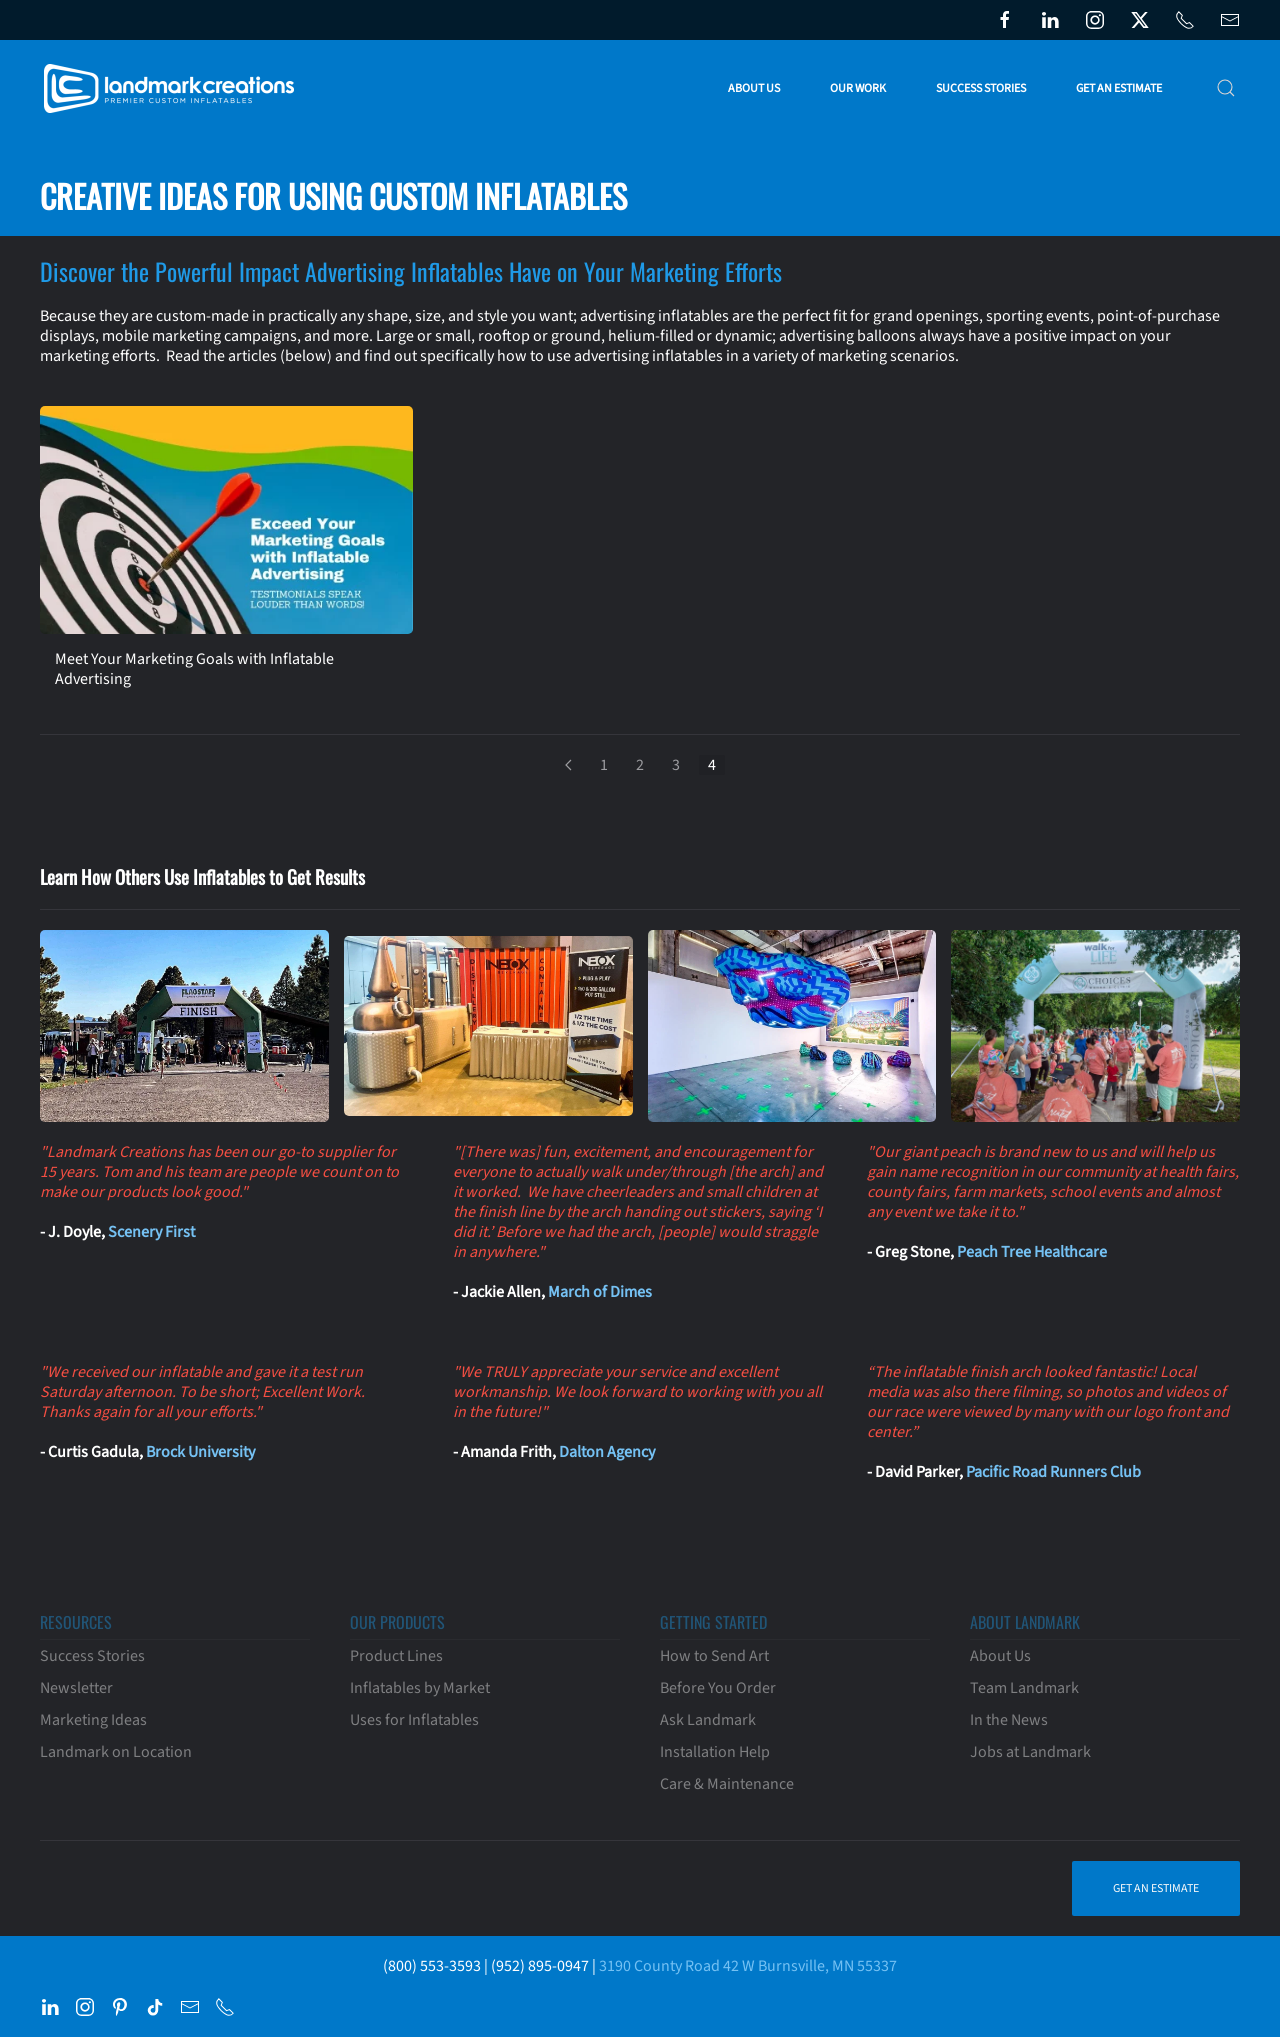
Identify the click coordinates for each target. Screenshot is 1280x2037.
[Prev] (568, 765)
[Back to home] (172, 88)
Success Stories (981, 88)
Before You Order (718, 1688)
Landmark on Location (116, 1752)
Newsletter (76, 1688)
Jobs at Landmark (1030, 1752)
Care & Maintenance (727, 1784)
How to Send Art (714, 1656)
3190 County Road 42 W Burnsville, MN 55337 (748, 1966)
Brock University (200, 1452)
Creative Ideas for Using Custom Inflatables (333, 195)
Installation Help (715, 1752)
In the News (1009, 1720)
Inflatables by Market (420, 1688)
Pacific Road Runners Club (1053, 1472)
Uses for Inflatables (414, 1720)
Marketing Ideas (93, 1720)
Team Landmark (1024, 1688)
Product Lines (396, 1656)
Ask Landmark (708, 1720)
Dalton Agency (607, 1452)
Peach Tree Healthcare (1032, 1252)
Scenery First (151, 1232)
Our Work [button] (858, 88)
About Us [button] (754, 88)
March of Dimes (600, 1292)
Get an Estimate (1119, 88)
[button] (1226, 88)
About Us (1000, 1656)
